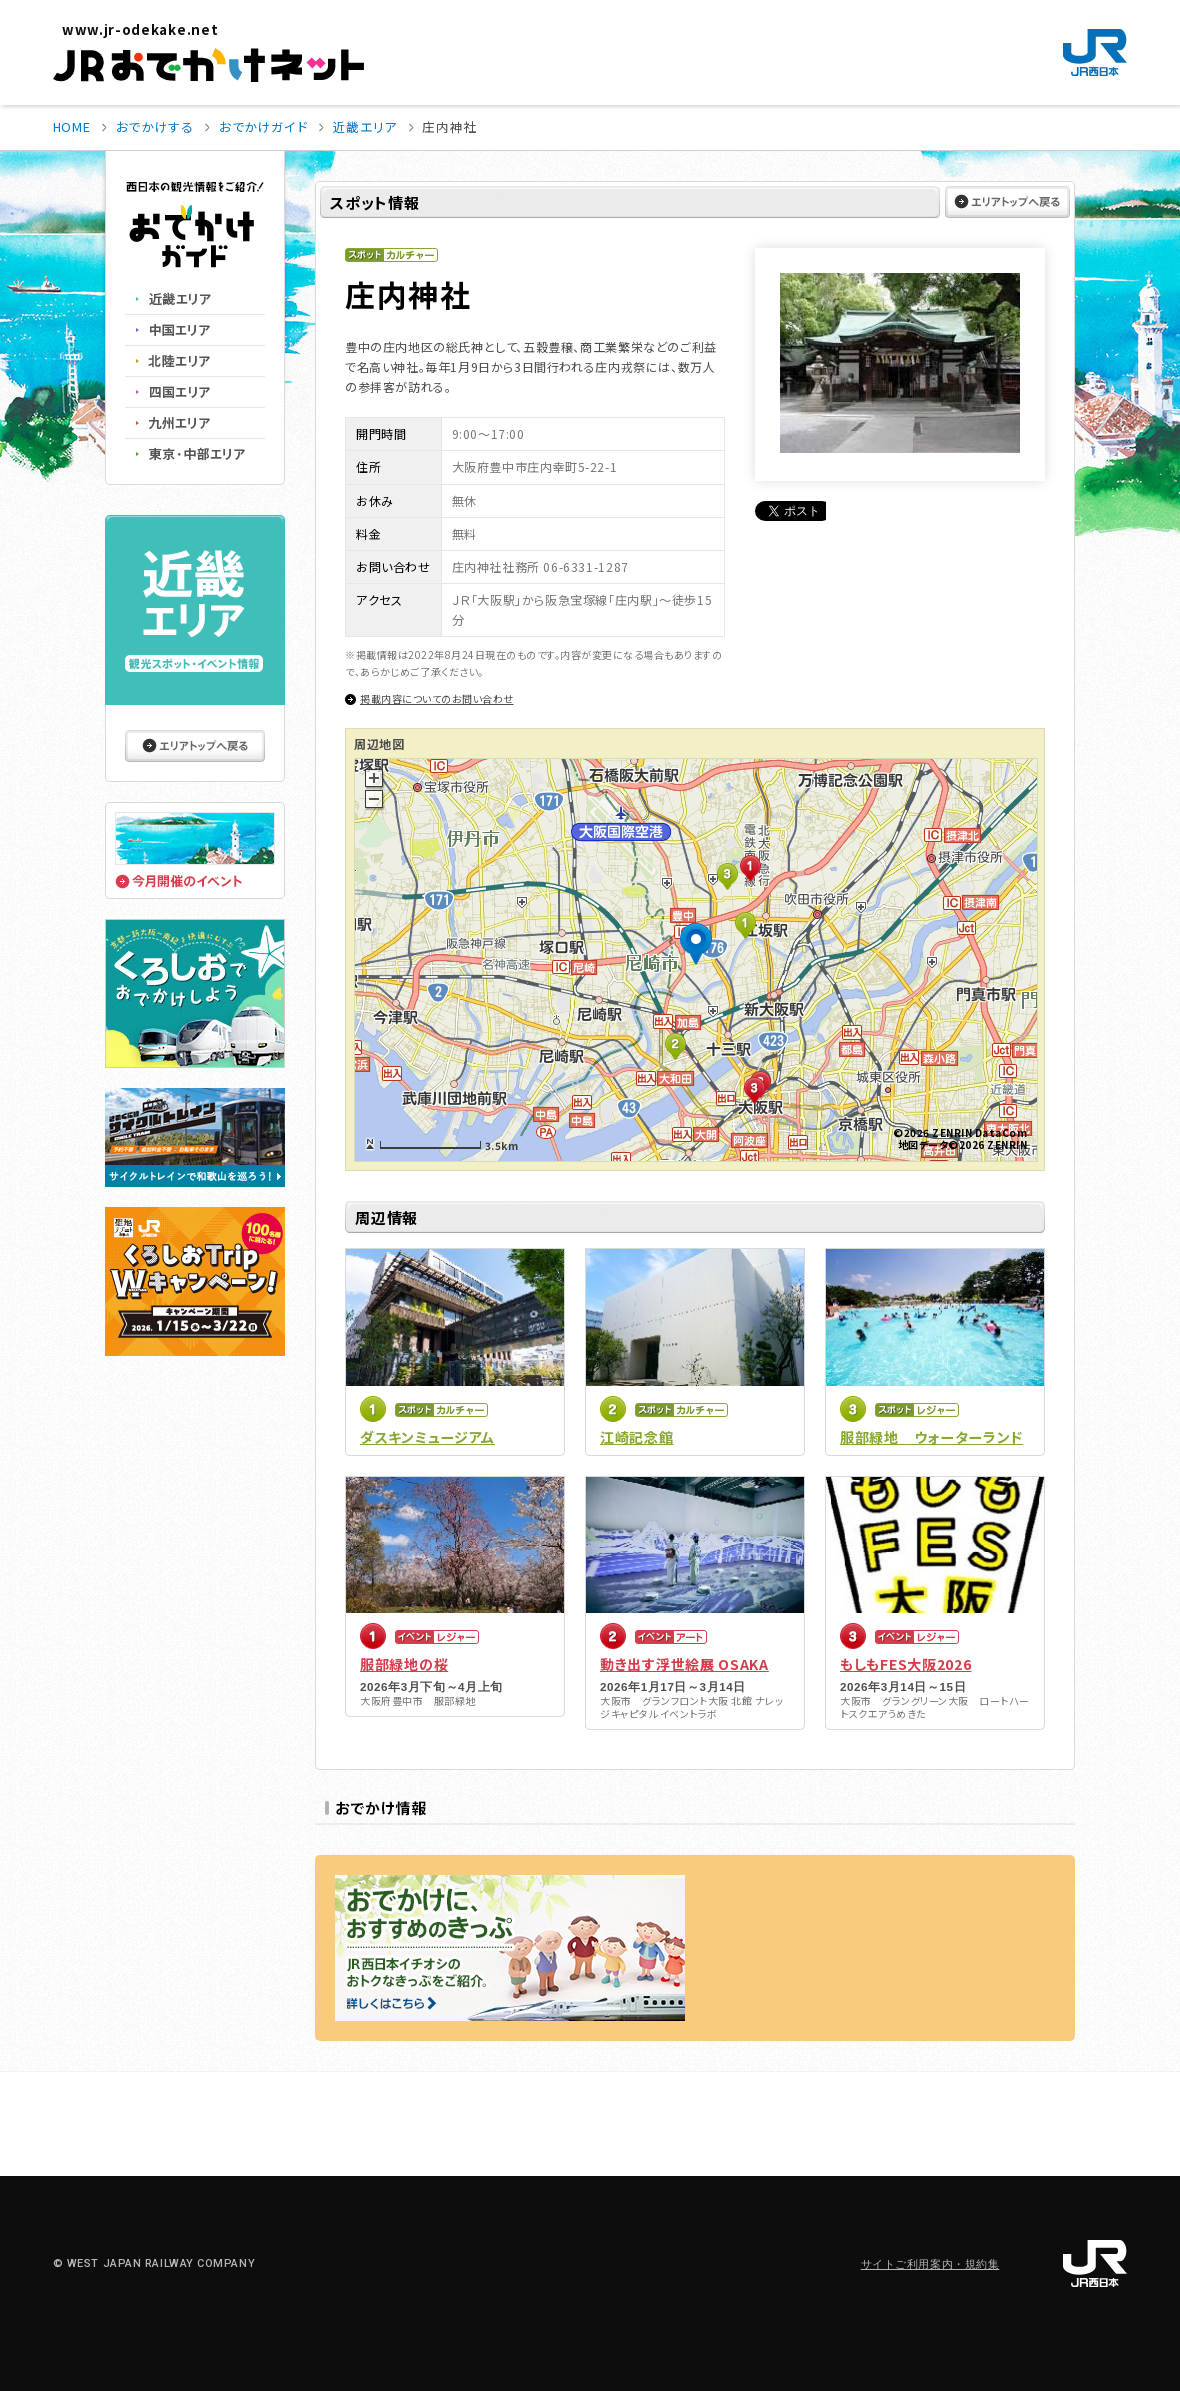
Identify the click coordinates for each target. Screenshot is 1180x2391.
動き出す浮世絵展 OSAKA (684, 1664)
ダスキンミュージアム (427, 1437)
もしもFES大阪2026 (905, 1664)
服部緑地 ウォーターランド (931, 1437)
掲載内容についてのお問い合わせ (437, 698)
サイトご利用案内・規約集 (930, 2264)
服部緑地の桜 (404, 1664)
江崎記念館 (637, 1437)
